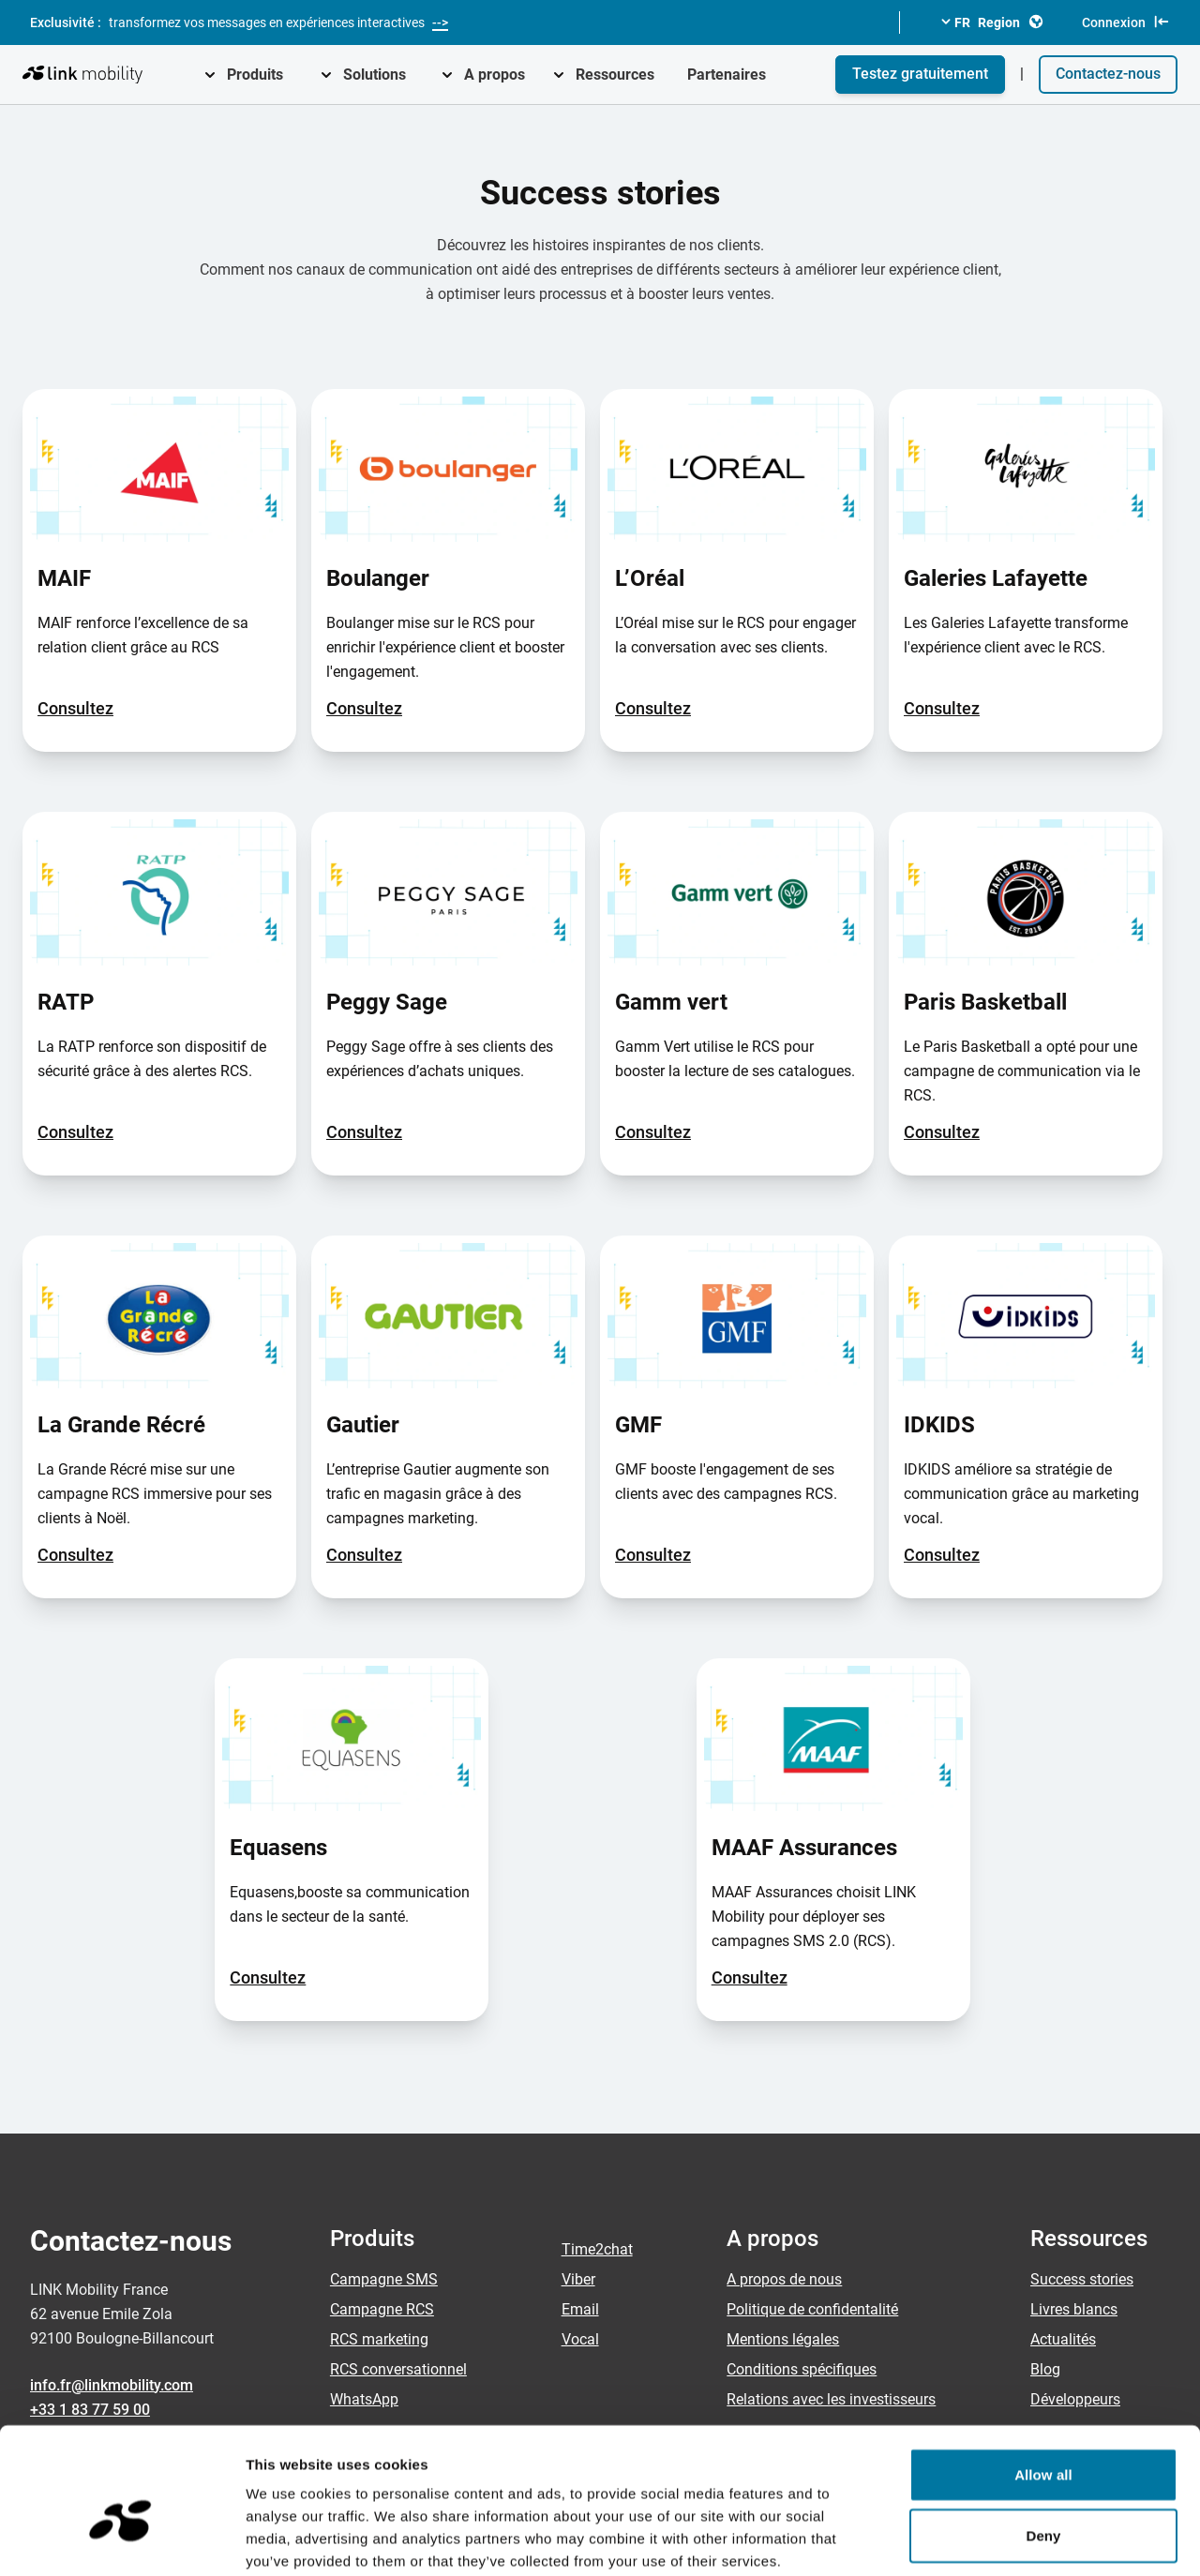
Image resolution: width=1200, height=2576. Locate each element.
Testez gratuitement (920, 73)
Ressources (615, 74)
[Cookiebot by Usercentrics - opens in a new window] (121, 2539)
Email (580, 2309)
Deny (1043, 2439)
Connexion (1126, 21)
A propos (494, 74)
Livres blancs (1074, 2309)
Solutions (374, 74)
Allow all (1043, 2377)
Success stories (1081, 2279)
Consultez (75, 708)
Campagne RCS (382, 2309)
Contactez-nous (1108, 73)
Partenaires (726, 74)
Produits (255, 74)
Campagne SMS (384, 2279)
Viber (578, 2279)
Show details (984, 2539)
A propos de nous (784, 2279)
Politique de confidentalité (812, 2309)
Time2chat (597, 2249)
